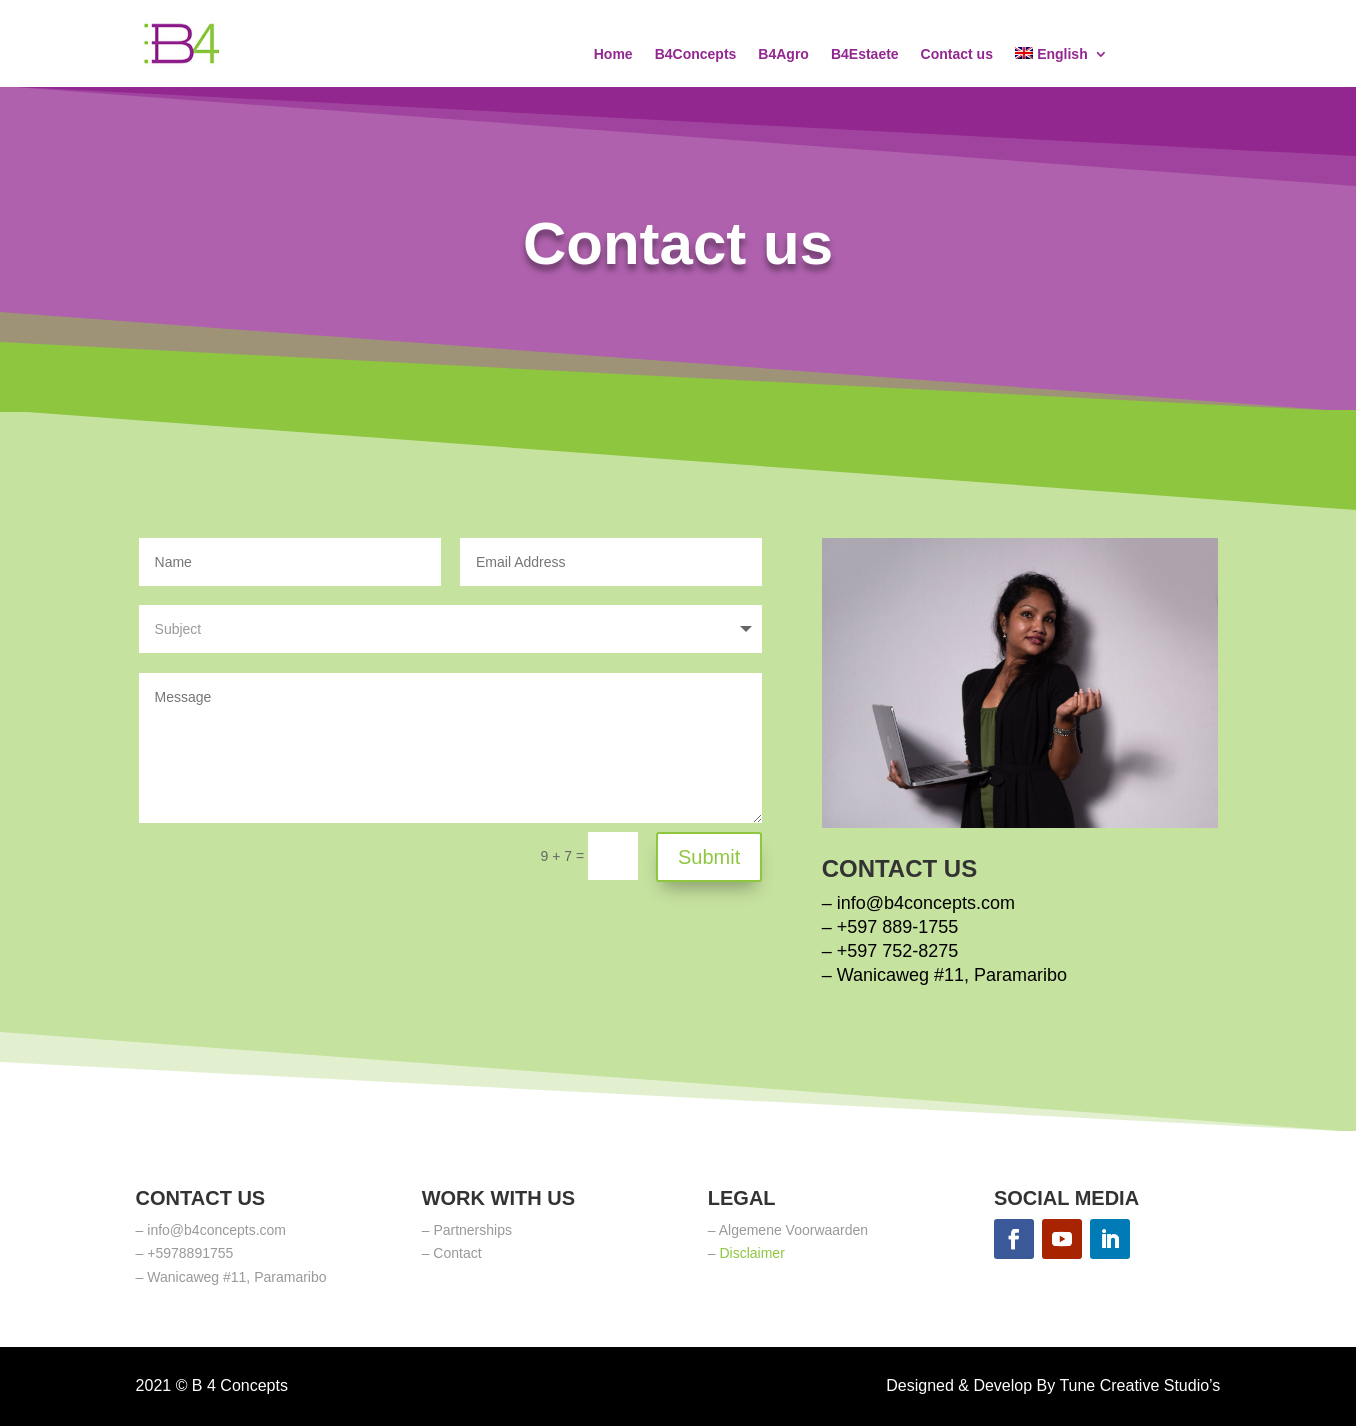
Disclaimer (751, 1253)
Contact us (957, 54)
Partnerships (472, 1230)
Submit (709, 857)
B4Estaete (865, 54)
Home (613, 54)
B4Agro (783, 54)
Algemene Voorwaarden (793, 1230)
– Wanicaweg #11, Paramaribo (944, 975)
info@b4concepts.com (926, 903)
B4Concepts (696, 54)
